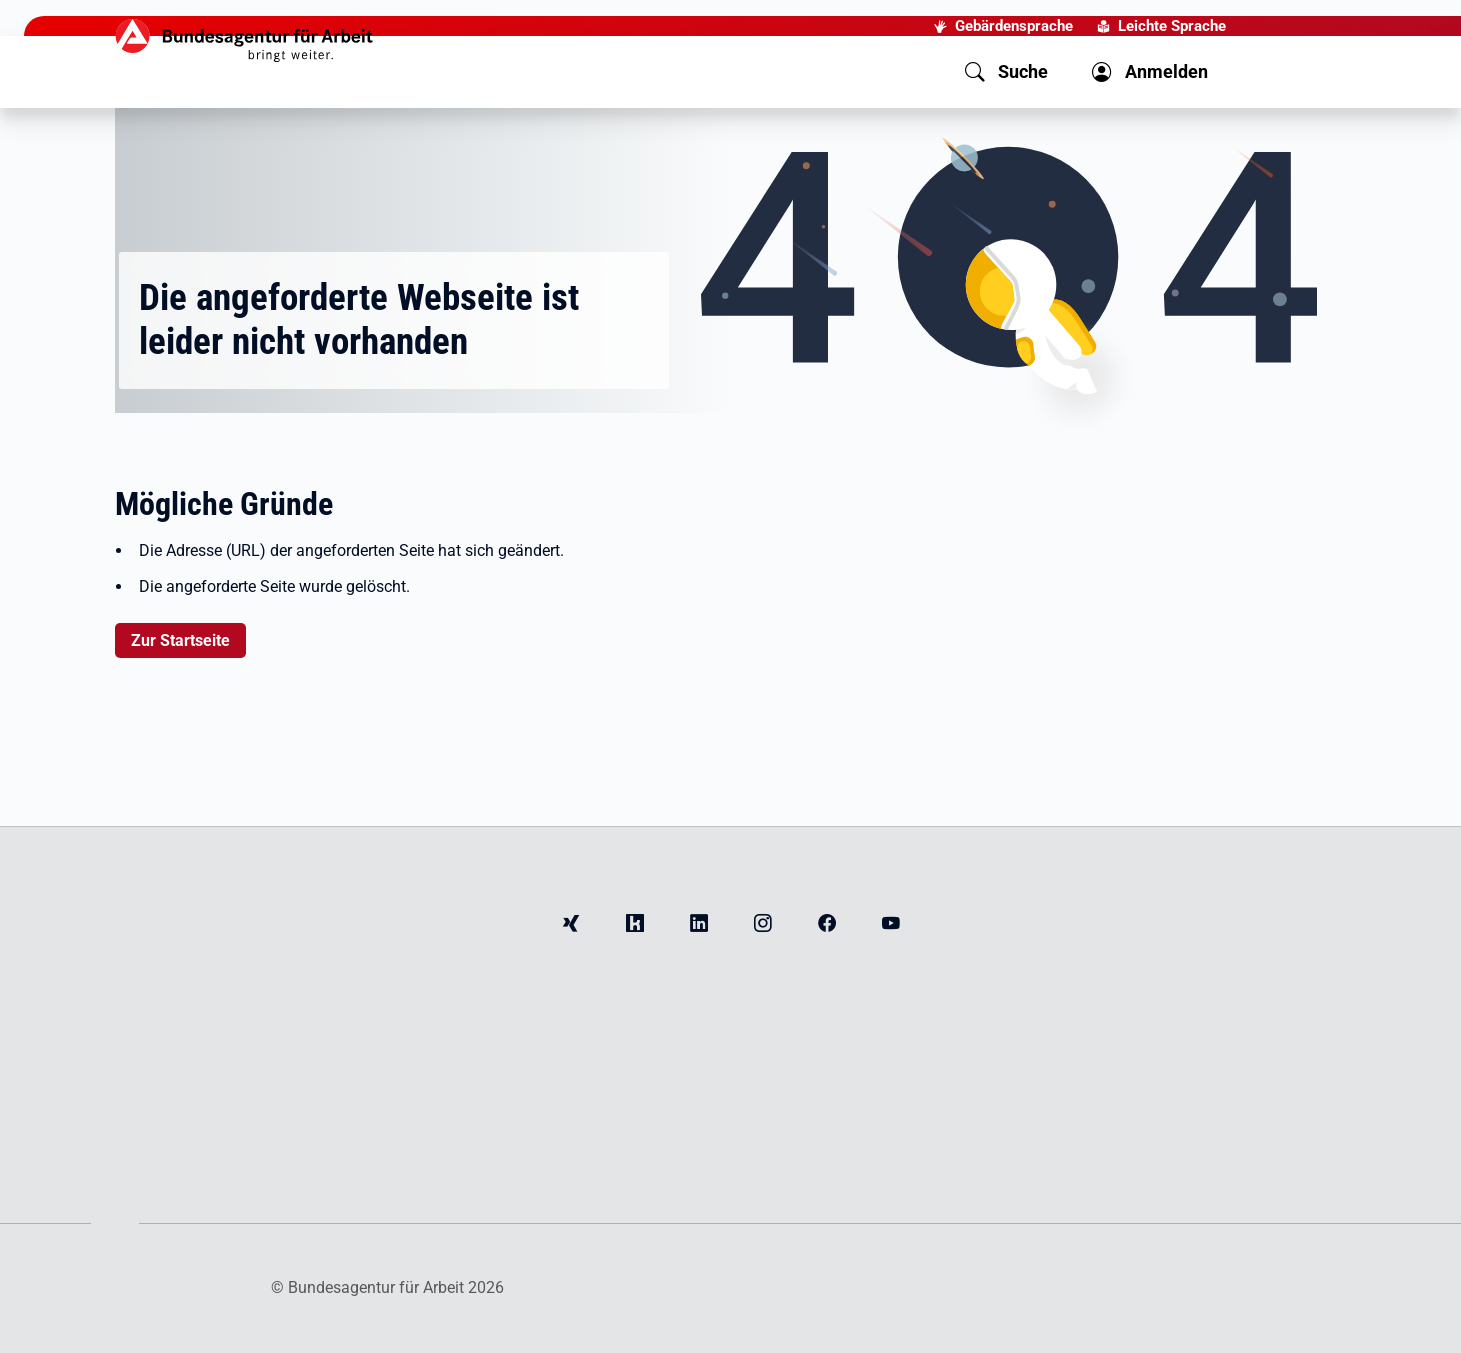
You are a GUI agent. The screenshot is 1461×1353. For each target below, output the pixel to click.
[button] (1006, 72)
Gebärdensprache (1014, 26)
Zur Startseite (180, 640)
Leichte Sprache (1172, 26)
